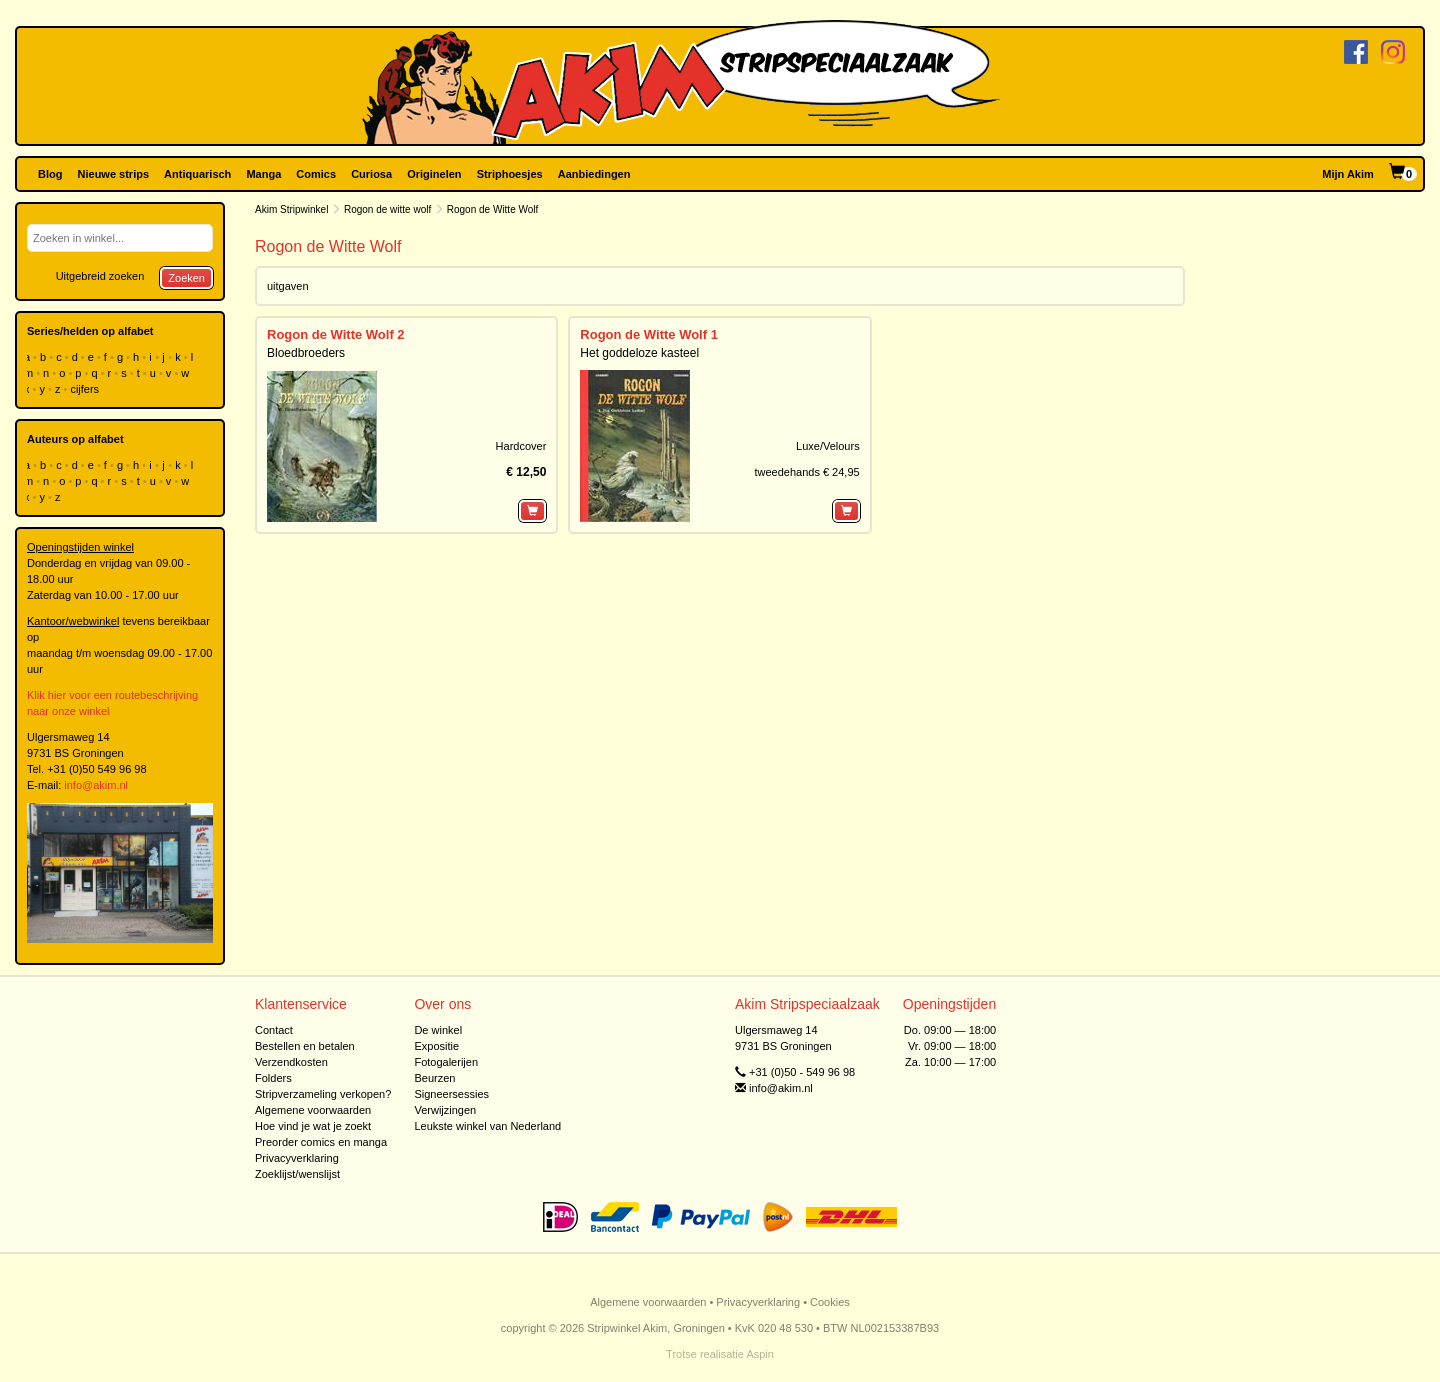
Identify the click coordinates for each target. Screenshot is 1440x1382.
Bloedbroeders (306, 353)
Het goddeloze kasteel (639, 353)
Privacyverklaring (297, 1158)
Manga (263, 174)
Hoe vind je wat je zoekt (313, 1126)
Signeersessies (451, 1094)
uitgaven (288, 286)
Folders (273, 1078)
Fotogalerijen (446, 1062)
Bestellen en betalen (305, 1046)
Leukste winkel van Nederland (487, 1126)
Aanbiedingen (594, 174)
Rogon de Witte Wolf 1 (649, 334)
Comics (316, 174)
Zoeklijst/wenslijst (297, 1174)
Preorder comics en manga (321, 1142)
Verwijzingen (445, 1110)
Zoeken (186, 278)
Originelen (434, 174)
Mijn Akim (1348, 174)
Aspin (760, 1354)
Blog (50, 174)
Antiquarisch (197, 174)
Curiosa (371, 174)
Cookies (830, 1302)
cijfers (86, 389)
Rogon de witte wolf (387, 209)
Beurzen (434, 1078)
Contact (274, 1030)
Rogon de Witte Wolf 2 (336, 334)
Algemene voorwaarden (313, 1110)
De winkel (438, 1030)
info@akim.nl (96, 785)
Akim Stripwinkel (291, 209)
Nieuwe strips (114, 174)
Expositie (436, 1046)
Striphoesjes (510, 174)
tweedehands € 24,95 (806, 472)
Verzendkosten (291, 1062)
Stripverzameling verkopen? (323, 1094)
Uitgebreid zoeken (100, 276)
